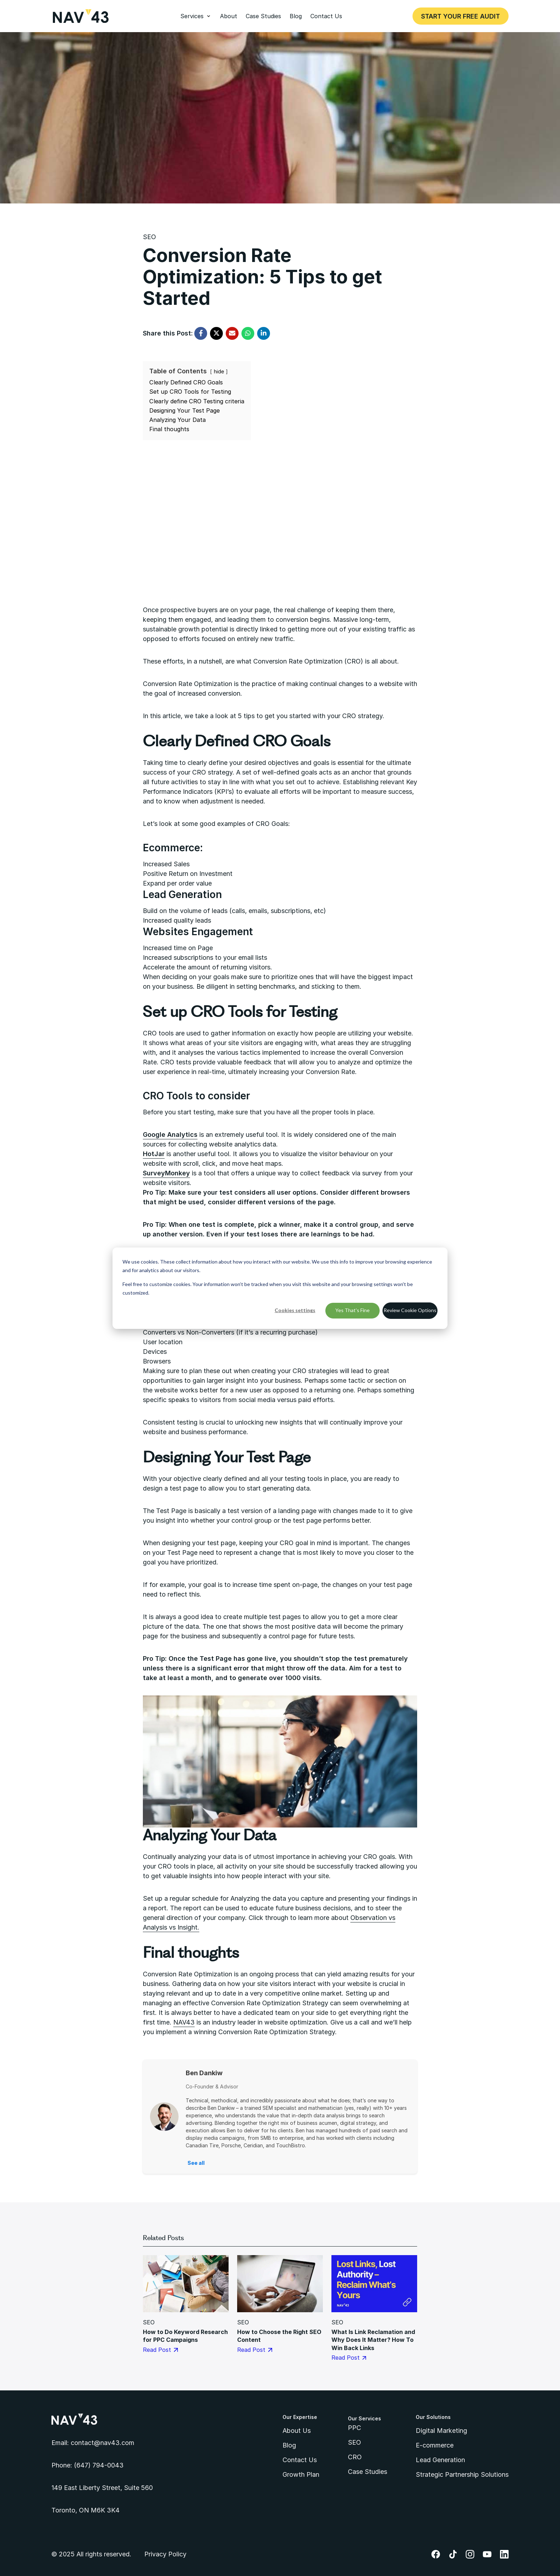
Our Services (364, 2418)
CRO (355, 2457)
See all (196, 2163)
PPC (354, 2427)
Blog (296, 16)
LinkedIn (504, 2554)
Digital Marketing (441, 2430)
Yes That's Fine (352, 1310)
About (228, 16)
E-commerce (435, 2445)
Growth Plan (300, 2474)
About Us (296, 2430)
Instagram (470, 2554)
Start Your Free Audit (460, 16)
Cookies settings (295, 1310)
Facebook (435, 2554)
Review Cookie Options (410, 1310)
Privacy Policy (165, 2554)
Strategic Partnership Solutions (462, 2474)
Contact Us (326, 16)
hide (219, 371)
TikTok (453, 2554)
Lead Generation (440, 2460)
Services (192, 16)
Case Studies (263, 16)
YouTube (487, 2554)
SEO (149, 237)
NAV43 (184, 2022)
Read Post (160, 2349)
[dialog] (280, 1288)
